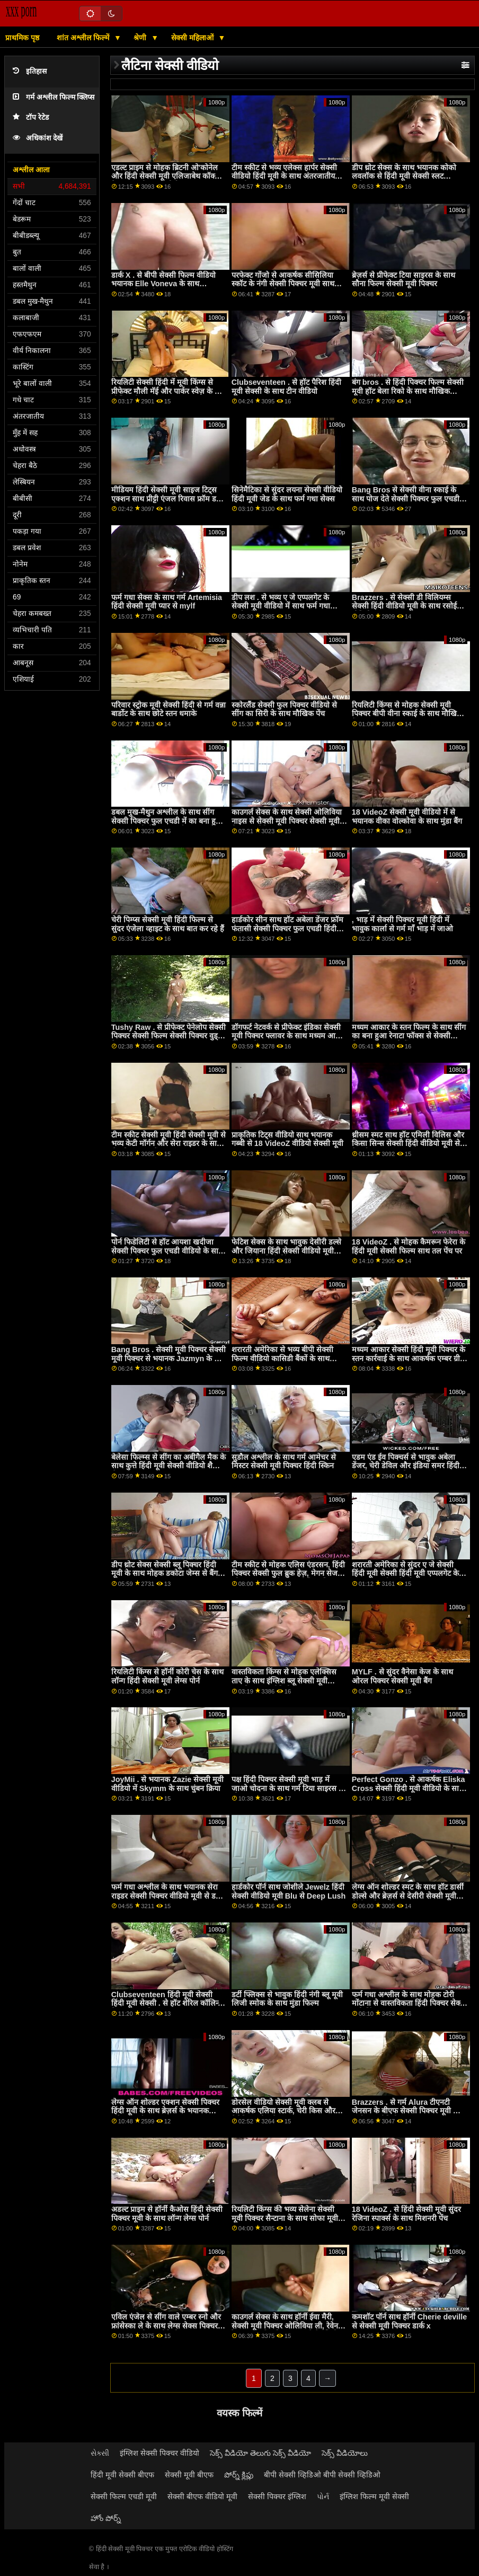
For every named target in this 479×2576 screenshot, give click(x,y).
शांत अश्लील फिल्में (84, 37)
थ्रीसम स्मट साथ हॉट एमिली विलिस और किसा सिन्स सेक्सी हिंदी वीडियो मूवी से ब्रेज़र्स (408, 1144)
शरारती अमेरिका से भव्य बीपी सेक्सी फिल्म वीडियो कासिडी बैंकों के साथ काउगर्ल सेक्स (282, 1358)
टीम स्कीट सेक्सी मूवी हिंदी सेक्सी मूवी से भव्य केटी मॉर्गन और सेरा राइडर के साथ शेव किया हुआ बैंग (168, 1144)
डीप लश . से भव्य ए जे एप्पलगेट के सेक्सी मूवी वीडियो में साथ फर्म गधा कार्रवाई (281, 606)
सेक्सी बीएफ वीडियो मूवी (202, 2496)
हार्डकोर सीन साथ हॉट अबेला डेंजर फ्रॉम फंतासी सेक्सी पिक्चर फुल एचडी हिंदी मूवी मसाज (287, 928)
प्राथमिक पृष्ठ (22, 37)
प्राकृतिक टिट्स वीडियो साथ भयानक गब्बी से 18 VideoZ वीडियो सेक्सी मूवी (288, 1139)
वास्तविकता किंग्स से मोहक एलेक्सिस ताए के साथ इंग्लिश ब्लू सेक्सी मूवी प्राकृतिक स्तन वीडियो (284, 1680)
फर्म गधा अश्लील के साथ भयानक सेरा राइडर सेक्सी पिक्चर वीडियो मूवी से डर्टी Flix (166, 1896)
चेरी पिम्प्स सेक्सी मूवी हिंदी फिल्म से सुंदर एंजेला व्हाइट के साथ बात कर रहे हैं (167, 924)
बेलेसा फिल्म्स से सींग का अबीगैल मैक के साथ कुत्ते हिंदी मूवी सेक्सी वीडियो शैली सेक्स (168, 1466)
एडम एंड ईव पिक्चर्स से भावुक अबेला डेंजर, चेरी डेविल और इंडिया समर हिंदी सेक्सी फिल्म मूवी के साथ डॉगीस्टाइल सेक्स (405, 1470)
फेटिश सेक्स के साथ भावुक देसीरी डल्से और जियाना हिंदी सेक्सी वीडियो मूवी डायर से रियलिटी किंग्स (286, 1251)
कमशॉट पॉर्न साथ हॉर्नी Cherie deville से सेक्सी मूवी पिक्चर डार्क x (409, 2321)
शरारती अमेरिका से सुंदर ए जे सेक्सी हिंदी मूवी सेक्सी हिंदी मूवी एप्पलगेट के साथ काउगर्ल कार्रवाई (405, 1573)
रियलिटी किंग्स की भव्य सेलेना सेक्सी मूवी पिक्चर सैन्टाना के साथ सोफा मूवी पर (285, 2218)
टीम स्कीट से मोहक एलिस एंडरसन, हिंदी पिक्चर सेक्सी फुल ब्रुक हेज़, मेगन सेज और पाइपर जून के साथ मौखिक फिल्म (288, 1573)
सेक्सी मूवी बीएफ (189, 2475)
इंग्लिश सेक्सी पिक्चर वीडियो (159, 2453)
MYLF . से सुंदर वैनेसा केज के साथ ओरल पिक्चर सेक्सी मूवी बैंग (402, 1676)
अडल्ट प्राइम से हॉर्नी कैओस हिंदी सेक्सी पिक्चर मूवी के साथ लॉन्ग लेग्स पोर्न (167, 2213)
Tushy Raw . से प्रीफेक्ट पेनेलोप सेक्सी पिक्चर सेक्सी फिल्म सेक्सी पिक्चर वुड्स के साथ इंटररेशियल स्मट (168, 1036)
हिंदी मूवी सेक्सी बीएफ (122, 2475)
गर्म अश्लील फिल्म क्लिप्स (53, 97)
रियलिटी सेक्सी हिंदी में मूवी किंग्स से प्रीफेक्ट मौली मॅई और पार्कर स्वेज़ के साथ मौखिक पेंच (169, 391)
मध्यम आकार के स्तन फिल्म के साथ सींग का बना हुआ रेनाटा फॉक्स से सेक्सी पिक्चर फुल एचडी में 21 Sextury (409, 1036)
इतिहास (30, 71)
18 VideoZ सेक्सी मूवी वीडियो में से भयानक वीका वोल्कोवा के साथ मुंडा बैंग (407, 816)
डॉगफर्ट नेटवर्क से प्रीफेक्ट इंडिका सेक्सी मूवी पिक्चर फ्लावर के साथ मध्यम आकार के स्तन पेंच (289, 1036)
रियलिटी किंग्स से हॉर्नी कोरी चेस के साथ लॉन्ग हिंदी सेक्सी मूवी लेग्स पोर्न (167, 1676)
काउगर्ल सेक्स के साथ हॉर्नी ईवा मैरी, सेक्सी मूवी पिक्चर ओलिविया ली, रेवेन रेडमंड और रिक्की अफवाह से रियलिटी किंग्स (285, 2330)
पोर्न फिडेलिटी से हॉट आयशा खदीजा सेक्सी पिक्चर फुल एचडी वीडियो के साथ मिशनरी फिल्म (167, 1251)
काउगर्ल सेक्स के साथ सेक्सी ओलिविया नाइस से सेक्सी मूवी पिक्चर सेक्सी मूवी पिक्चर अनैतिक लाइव (287, 821)
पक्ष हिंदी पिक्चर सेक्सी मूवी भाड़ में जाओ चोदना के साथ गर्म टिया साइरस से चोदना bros (288, 1788)
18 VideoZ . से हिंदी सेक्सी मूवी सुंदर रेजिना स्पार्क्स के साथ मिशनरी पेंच (407, 2213)
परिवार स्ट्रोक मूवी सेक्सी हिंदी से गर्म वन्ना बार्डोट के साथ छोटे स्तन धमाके (168, 709)
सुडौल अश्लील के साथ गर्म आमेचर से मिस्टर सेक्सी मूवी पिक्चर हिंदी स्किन (284, 1461)
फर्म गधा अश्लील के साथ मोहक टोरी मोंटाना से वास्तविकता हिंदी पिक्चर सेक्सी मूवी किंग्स (409, 2003)
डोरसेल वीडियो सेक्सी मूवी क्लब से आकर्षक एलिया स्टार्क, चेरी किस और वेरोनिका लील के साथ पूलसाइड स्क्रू (283, 2111)
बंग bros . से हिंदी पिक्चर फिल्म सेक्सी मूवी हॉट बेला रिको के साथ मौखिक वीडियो (408, 391)
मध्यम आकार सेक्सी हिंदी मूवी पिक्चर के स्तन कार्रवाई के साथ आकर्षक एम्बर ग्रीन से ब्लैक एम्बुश (408, 1358)
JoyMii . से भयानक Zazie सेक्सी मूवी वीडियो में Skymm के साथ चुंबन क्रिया (167, 1784)
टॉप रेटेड (31, 117)
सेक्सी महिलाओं (193, 37)
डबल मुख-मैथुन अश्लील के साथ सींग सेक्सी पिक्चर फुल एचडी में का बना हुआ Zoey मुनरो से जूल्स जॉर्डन (167, 821)
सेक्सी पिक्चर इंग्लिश (277, 2496)
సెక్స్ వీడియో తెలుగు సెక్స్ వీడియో (260, 2453)
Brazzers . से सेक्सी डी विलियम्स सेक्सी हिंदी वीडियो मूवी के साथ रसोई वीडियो (404, 606)
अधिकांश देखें (38, 138)
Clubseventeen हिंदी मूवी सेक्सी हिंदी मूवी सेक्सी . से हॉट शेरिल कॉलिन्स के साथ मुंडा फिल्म (167, 2003)
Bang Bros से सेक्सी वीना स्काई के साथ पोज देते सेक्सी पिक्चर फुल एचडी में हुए (409, 498)
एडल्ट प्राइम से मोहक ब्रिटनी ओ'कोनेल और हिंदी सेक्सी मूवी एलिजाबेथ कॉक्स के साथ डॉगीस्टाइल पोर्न (165, 176)
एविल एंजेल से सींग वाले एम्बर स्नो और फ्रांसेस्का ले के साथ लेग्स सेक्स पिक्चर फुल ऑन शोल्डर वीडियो (166, 2326)
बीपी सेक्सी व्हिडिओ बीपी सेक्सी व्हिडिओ (322, 2475)
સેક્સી (100, 2453)
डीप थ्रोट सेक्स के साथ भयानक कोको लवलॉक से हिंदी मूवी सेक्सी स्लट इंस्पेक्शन (404, 176)
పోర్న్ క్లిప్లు (238, 2475)
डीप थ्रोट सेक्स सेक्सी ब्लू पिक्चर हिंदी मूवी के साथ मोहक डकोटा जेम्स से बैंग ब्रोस (164, 1573)
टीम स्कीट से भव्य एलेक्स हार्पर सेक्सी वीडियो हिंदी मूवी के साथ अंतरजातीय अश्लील (284, 176)
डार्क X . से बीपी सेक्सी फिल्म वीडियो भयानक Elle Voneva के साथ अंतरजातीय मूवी (163, 284)
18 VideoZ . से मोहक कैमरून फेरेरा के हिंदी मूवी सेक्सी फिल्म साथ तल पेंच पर (409, 1246)
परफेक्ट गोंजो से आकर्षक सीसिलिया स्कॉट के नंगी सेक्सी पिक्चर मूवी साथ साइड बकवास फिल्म (283, 284)
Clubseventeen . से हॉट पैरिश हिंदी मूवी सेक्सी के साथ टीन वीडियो (286, 386)
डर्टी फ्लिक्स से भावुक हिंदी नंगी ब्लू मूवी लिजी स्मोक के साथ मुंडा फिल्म (287, 1999)
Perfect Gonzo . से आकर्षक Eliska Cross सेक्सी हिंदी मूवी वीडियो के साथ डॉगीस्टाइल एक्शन (408, 1788)
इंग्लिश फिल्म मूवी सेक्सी (374, 2496)
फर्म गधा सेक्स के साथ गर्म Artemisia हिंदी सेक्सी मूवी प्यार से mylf (166, 602)
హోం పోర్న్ (106, 2518)
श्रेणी (141, 37)
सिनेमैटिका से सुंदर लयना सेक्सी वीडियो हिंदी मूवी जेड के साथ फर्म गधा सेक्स (287, 494)
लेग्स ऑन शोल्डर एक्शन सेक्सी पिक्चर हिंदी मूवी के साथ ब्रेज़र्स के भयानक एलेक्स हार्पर (165, 2111)
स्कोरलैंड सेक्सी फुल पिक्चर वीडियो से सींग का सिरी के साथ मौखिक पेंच (284, 709)
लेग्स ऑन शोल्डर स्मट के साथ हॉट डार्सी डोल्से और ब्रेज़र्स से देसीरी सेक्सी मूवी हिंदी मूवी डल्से (408, 1896)
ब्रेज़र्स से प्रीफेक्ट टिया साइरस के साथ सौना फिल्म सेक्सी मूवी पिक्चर (403, 279)
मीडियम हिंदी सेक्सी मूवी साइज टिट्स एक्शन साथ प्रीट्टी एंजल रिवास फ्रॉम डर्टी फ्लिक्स (166, 498)
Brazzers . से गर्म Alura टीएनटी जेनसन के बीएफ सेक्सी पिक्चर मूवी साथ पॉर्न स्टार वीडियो (408, 2111)
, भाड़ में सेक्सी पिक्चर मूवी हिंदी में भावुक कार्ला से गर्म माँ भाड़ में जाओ (402, 924)
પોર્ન (323, 2496)
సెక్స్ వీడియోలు (345, 2453)
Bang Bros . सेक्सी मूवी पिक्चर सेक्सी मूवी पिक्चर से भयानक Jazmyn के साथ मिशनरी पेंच (169, 1358)
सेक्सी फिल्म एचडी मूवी (124, 2496)
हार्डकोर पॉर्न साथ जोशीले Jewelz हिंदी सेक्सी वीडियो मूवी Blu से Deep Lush (288, 1891)
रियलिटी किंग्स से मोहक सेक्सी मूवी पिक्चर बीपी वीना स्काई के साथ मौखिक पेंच (407, 714)
